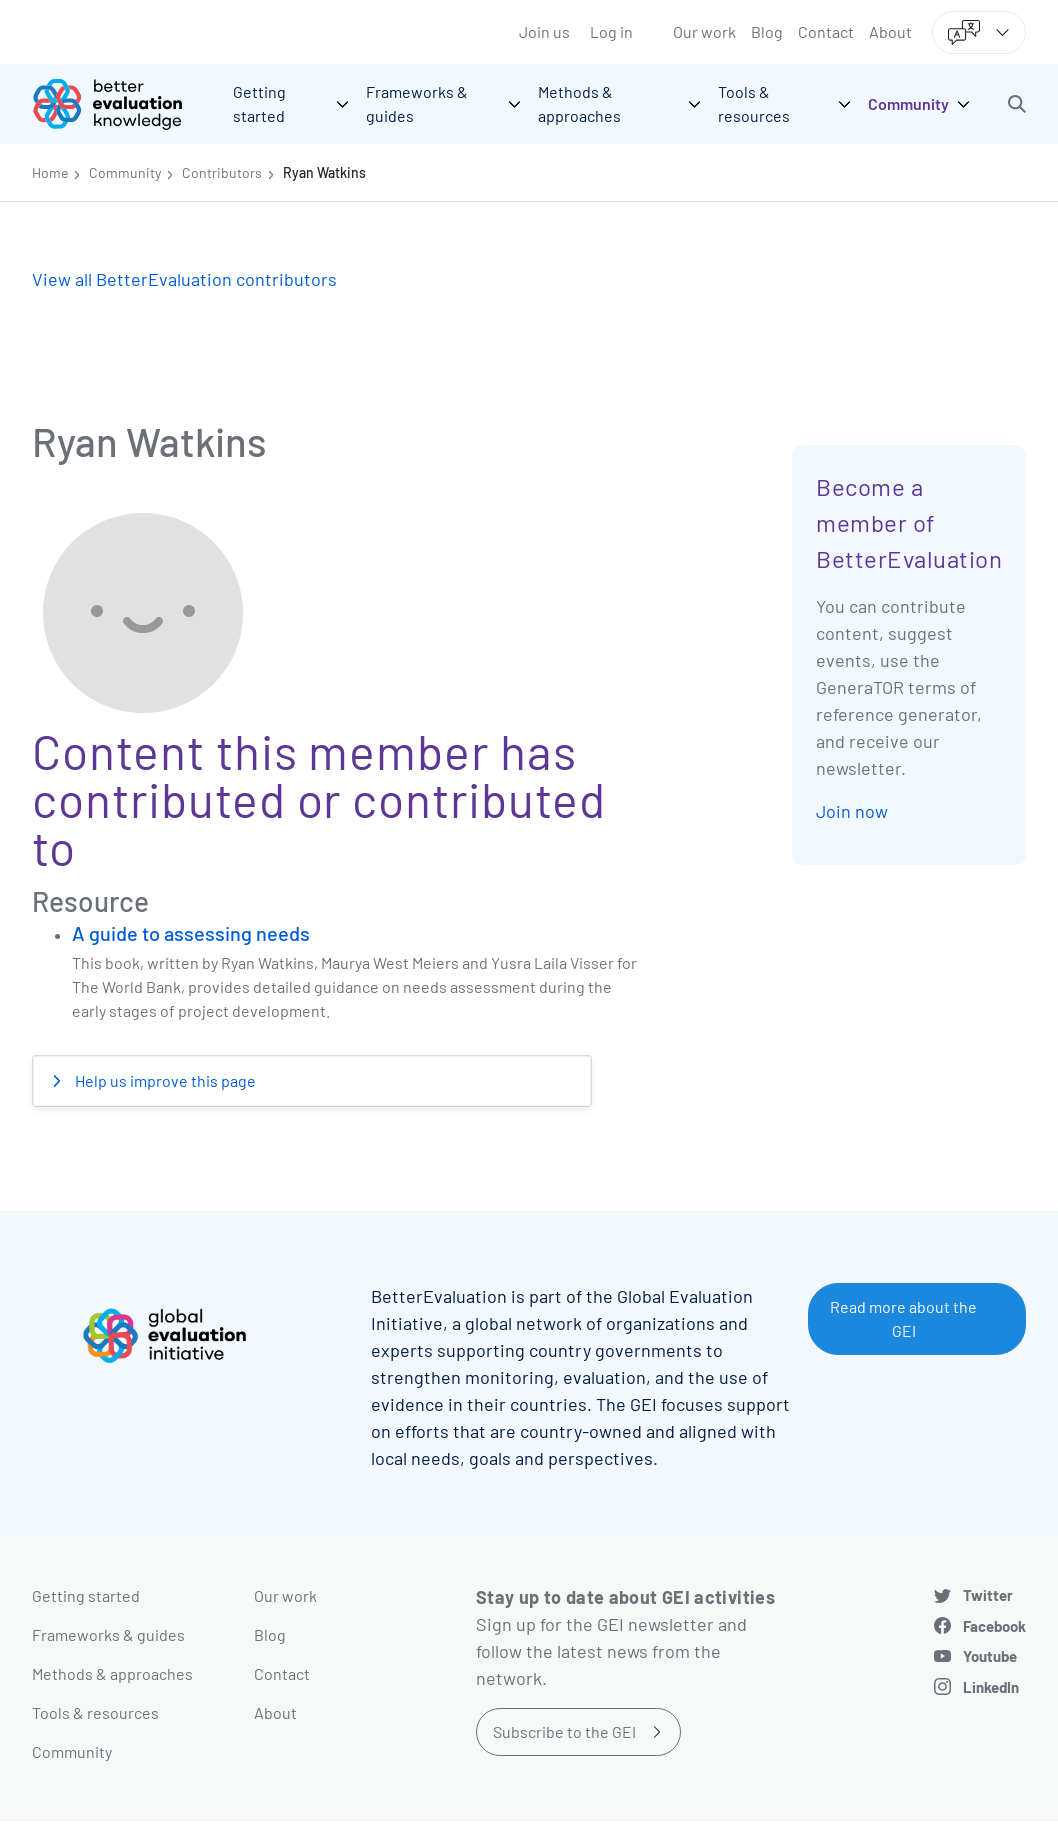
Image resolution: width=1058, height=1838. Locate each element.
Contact (826, 31)
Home (50, 172)
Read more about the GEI (903, 1318)
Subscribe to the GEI (564, 1731)
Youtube (990, 1656)
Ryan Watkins (324, 172)
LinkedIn (991, 1687)
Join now (852, 811)
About (890, 31)
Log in (611, 31)
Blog (767, 31)
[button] (1017, 104)
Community (125, 172)
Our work (704, 31)
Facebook (994, 1626)
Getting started (86, 1595)
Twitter (988, 1595)
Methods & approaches (112, 1673)
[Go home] (122, 104)
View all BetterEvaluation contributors (184, 279)
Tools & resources (95, 1712)
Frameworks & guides (108, 1634)
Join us (544, 31)
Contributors (222, 172)
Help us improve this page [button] (164, 1080)
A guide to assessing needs (191, 933)
